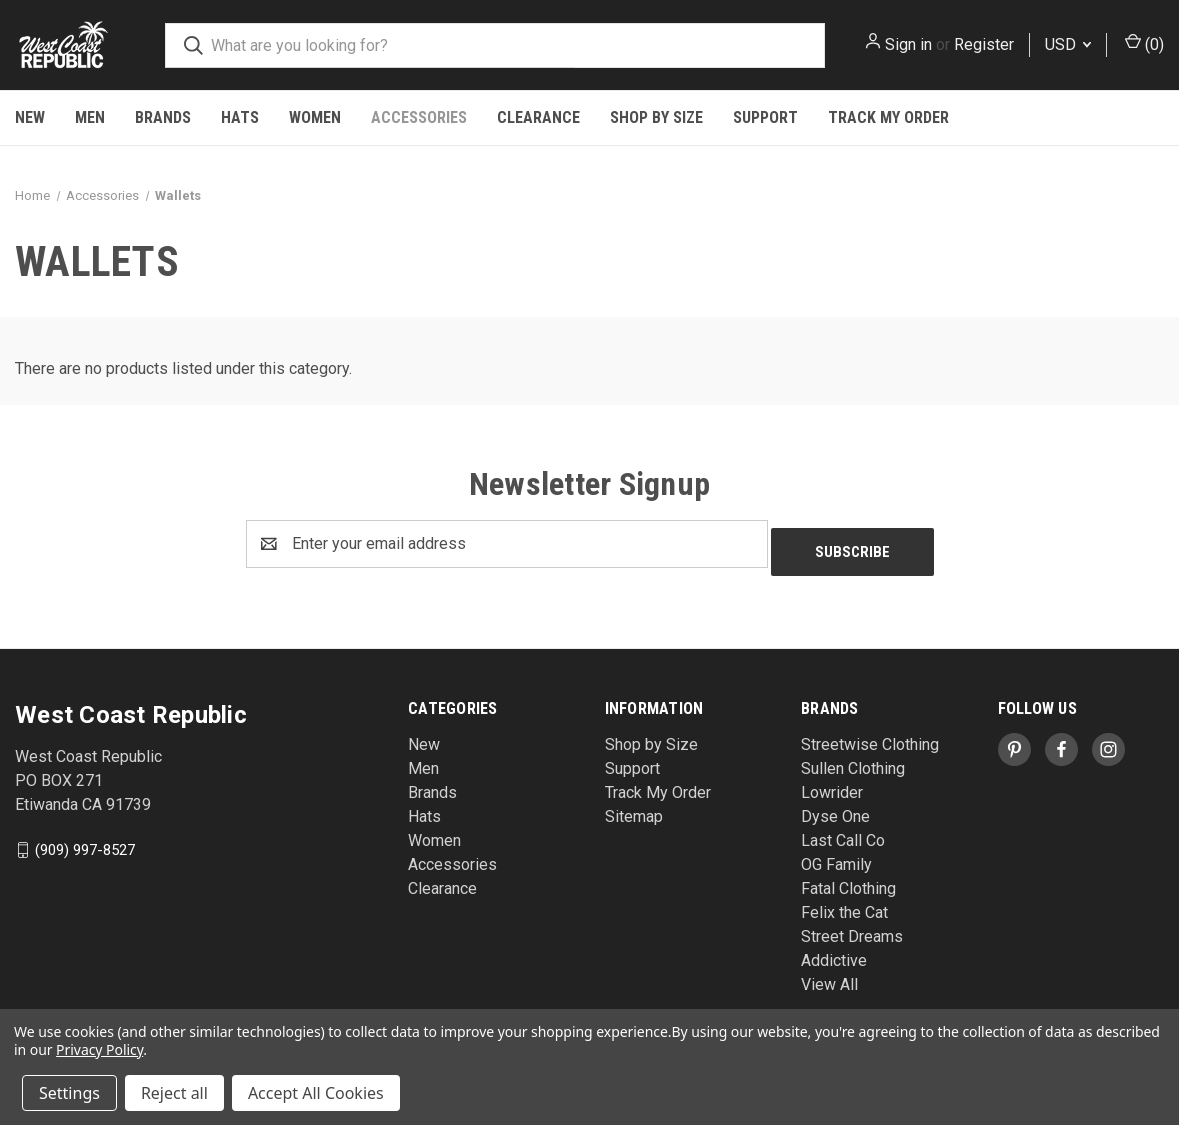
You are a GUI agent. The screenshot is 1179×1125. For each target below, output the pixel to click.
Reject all (174, 1093)
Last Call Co (843, 832)
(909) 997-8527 (85, 841)
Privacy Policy (99, 1049)
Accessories (419, 117)
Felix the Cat (844, 904)
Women (315, 117)
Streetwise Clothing (870, 736)
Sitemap (634, 808)
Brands (163, 117)
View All (829, 976)
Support (765, 117)
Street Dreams (852, 928)
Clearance (538, 117)
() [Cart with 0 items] (1144, 43)
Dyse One (835, 808)
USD (1068, 44)
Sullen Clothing (853, 760)
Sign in (908, 44)
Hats (240, 117)
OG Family (836, 856)
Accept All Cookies (316, 1093)
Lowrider (832, 784)
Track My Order (888, 117)
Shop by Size (656, 117)
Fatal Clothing (848, 880)
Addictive (834, 952)
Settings (69, 1093)
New (30, 117)
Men (90, 117)
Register (984, 44)
